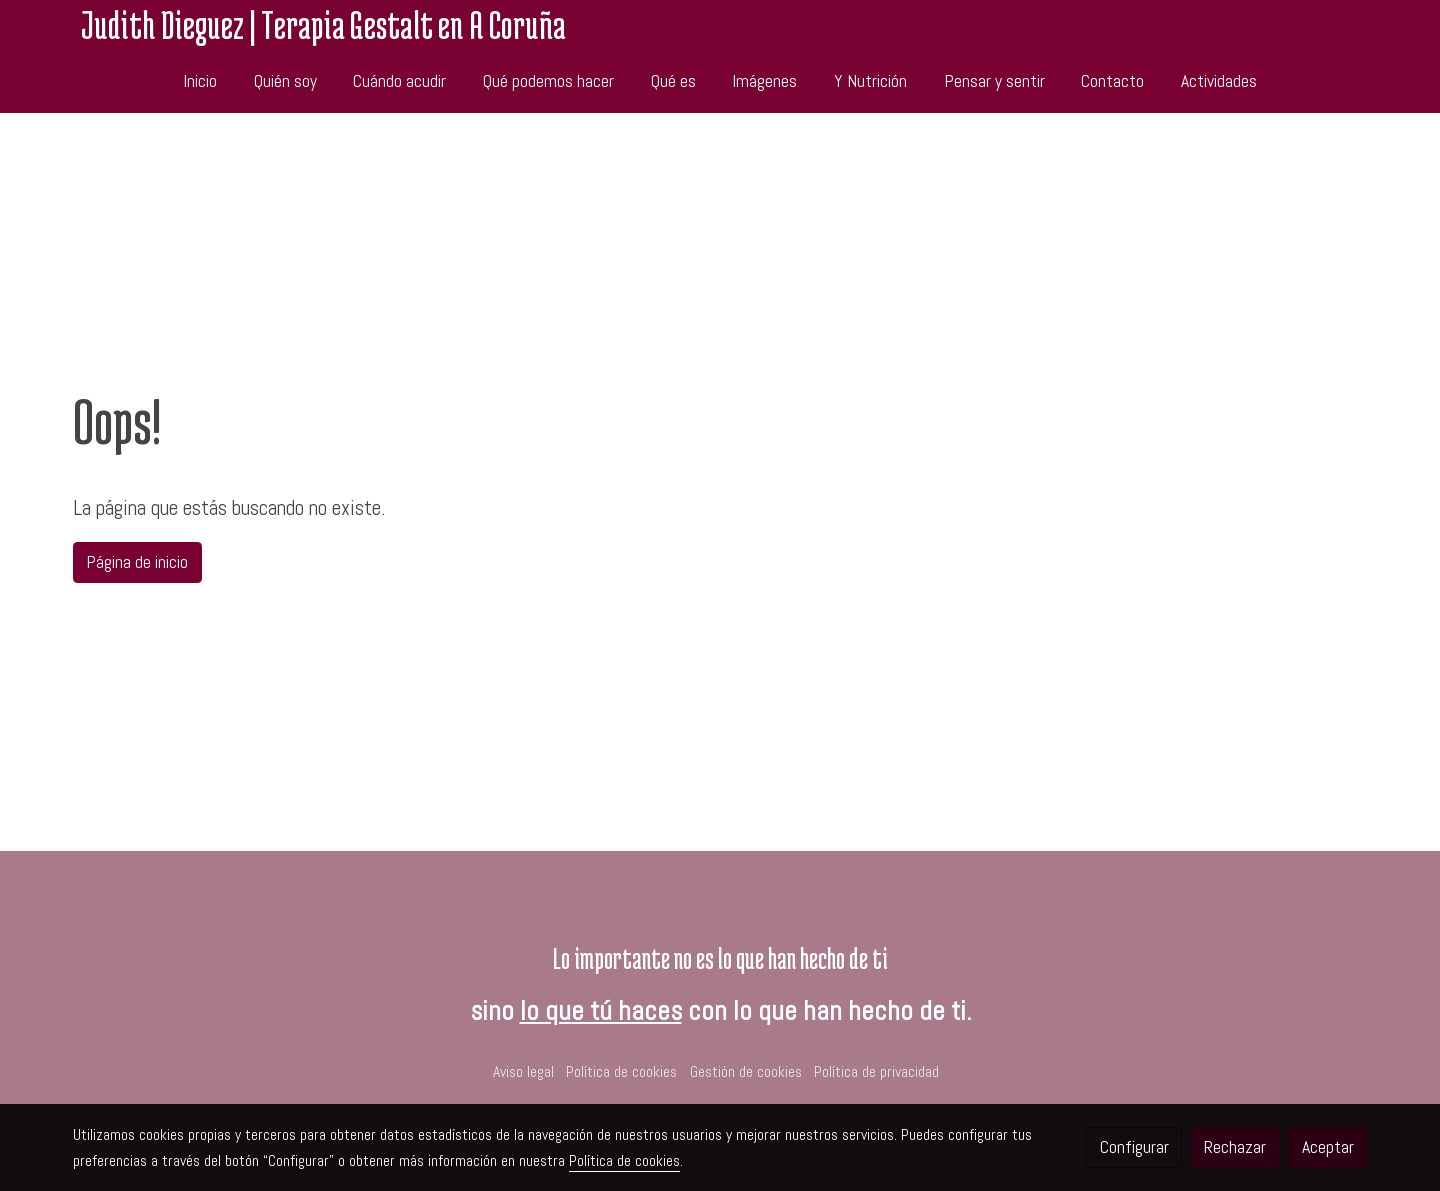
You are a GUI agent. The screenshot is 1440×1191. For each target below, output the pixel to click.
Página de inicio (137, 562)
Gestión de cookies (746, 1072)
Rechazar (1235, 1147)
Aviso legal (523, 1072)
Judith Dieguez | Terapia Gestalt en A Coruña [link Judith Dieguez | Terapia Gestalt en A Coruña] (323, 24)
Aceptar (1328, 1147)
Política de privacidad (876, 1072)
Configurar (1134, 1147)
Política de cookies (621, 1072)
